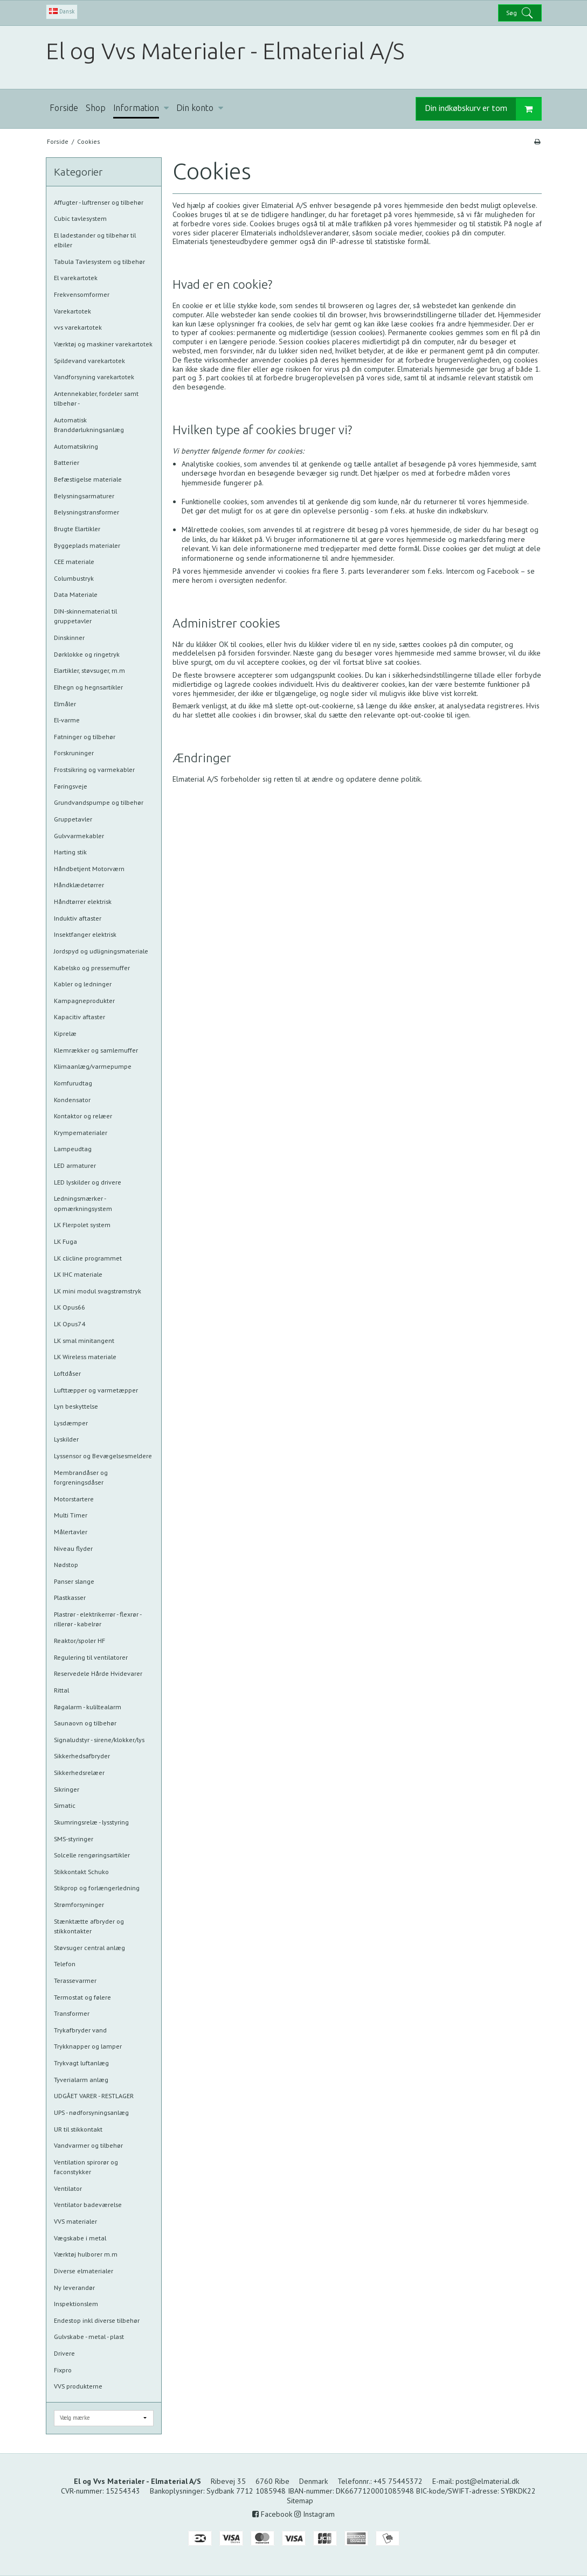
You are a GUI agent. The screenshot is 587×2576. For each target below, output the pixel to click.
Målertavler (70, 1532)
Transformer (71, 2013)
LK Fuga (65, 1241)
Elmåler (65, 704)
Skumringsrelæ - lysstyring (91, 1822)
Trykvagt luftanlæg (81, 2063)
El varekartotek (76, 278)
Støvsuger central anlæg (89, 1948)
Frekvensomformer (81, 294)
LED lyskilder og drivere (87, 1182)
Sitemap (300, 2500)
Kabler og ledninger (83, 984)
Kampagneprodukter (84, 1001)
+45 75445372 (398, 2481)
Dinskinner (69, 637)
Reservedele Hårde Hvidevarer (98, 1673)
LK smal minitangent (84, 1340)
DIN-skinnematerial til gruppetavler (85, 616)
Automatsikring (76, 446)
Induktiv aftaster (77, 918)
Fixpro (63, 2370)
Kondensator (72, 1100)
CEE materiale (74, 562)
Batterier (66, 462)
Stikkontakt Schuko (81, 1872)
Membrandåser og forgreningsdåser (81, 1477)
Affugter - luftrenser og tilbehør (98, 202)
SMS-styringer (73, 1839)
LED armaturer (75, 1165)
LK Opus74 (69, 1324)
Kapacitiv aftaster (79, 1017)
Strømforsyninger (79, 1904)
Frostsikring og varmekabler (94, 769)
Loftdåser (67, 1373)
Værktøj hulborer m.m (86, 2254)
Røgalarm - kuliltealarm (87, 1707)
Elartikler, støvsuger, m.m (89, 670)
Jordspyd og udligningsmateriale (101, 951)
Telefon (64, 1964)
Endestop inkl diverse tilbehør (97, 2320)
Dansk (61, 11)
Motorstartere (74, 1499)
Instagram (314, 2514)
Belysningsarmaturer (84, 496)
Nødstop (66, 1565)
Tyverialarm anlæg (81, 2080)
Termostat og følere (82, 1997)
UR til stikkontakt (78, 2129)
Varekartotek (72, 311)
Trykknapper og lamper (88, 2046)
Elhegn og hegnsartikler (88, 687)
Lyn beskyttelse (76, 1406)
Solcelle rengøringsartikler (92, 1855)
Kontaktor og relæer (83, 1116)
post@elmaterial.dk (487, 2481)
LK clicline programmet (88, 1258)
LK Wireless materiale (85, 1357)
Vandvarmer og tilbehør (88, 2145)
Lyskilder (66, 1439)
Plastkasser (70, 1597)
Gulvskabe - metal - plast (89, 2337)
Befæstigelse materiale (88, 479)
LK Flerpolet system (82, 1225)
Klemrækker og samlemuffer (96, 1050)
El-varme (67, 720)
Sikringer (66, 1789)
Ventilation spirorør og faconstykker (86, 2167)
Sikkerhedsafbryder (82, 1756)
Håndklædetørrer (79, 885)
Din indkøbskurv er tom (483, 109)
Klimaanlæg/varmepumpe (93, 1066)
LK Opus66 (69, 1307)
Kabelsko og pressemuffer (92, 968)
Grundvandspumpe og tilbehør (98, 802)
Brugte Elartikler (77, 529)
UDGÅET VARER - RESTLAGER (94, 2096)
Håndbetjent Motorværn (89, 869)
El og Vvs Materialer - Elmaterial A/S (225, 51)
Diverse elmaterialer (83, 2271)
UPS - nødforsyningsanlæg (91, 2112)
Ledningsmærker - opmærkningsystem (83, 1203)
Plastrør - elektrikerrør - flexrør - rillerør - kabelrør (97, 1619)
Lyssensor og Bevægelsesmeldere (103, 1456)
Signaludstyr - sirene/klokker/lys (99, 1740)
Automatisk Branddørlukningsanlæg (89, 425)
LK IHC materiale (78, 1274)
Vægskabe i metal (80, 2238)
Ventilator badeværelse (88, 2205)
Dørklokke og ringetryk (87, 654)
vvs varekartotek (78, 327)
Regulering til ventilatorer (91, 1657)
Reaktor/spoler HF (79, 1641)
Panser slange (74, 1581)
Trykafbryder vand (80, 2030)
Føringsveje (70, 786)
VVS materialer (75, 2221)
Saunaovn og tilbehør (85, 1723)
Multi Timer (70, 1515)
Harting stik (70, 852)
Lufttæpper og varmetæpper (96, 1390)
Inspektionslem (76, 2304)
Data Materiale (76, 594)
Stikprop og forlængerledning (97, 1888)
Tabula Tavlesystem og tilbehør (99, 261)
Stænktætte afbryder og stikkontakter (89, 1926)
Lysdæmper (71, 1423)
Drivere (64, 2353)
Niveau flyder (73, 1548)
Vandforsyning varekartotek (94, 377)
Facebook (272, 2514)
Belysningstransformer (86, 512)
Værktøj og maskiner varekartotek (103, 344)
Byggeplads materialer (87, 545)
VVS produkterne (78, 2386)
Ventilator (68, 2188)
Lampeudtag (73, 1149)
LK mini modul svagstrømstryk (97, 1291)
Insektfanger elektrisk (85, 934)
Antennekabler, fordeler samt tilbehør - (96, 398)
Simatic (64, 1805)
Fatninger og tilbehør (84, 737)
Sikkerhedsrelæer (79, 1773)
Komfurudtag (73, 1083)
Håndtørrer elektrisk (83, 901)
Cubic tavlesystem (80, 218)
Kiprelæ (65, 1033)
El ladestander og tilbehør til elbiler (95, 240)
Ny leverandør (74, 2287)
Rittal (61, 1690)
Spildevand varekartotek (89, 361)
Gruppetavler (73, 819)
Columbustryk (74, 578)
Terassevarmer (75, 1980)
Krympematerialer (80, 1133)
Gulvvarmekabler (79, 836)
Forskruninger (74, 753)
